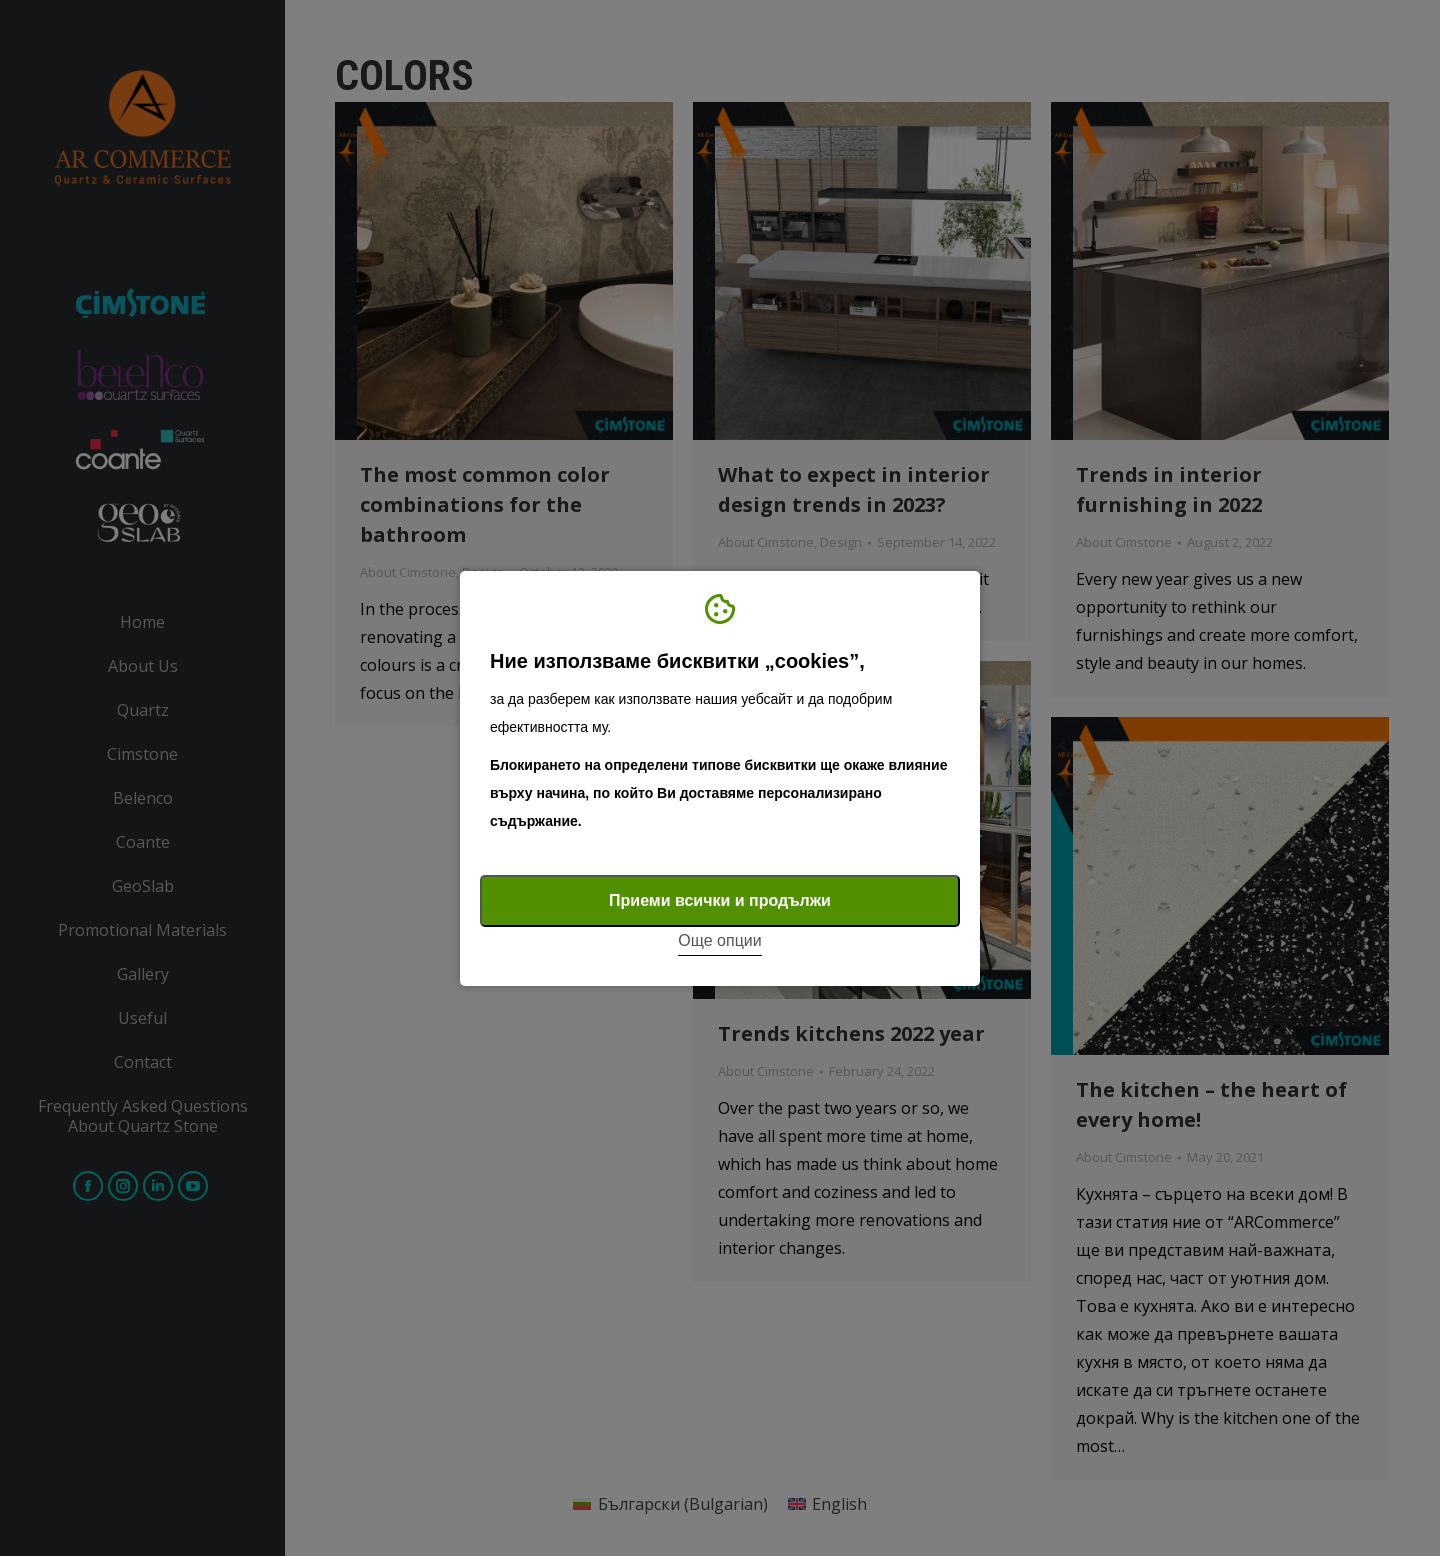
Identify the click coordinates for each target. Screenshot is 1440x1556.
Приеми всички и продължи (720, 900)
